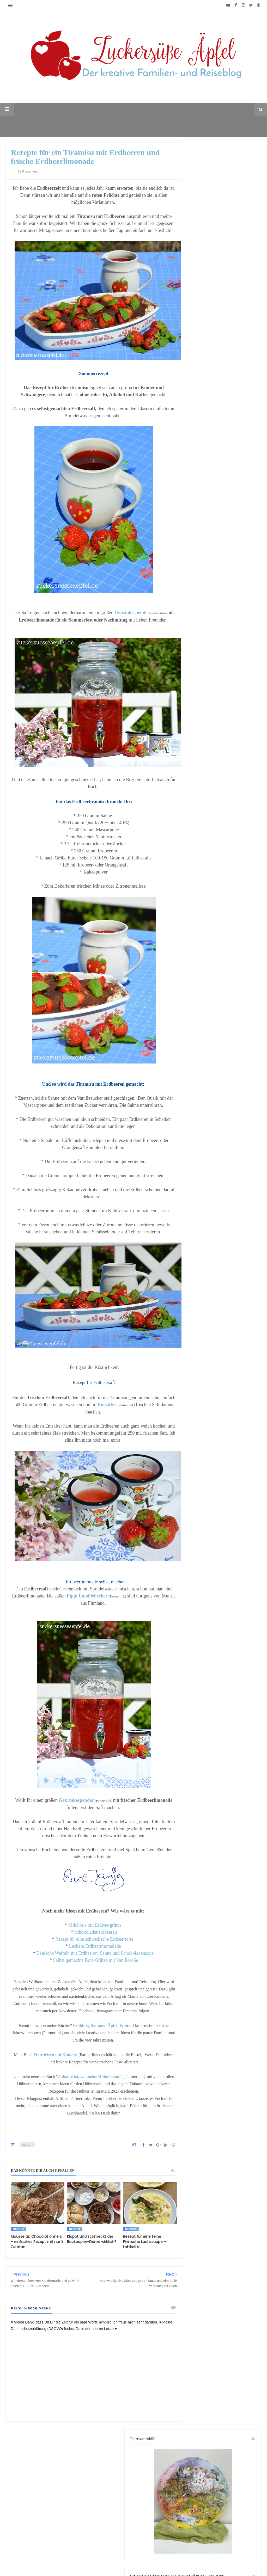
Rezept (27, 2144)
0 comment (28, 171)
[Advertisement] (224, 1878)
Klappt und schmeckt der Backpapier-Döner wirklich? (91, 2239)
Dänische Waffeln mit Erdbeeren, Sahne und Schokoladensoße (95, 1953)
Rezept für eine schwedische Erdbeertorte (95, 1939)
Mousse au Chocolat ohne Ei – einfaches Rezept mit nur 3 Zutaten (37, 2241)
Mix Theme (219, 2556)
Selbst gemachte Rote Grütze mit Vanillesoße (95, 1960)
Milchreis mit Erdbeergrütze (95, 1925)
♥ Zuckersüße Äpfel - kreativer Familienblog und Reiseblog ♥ (124, 2556)
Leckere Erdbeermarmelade (95, 1946)
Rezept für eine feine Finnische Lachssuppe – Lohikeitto (144, 2241)
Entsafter (107, 1404)
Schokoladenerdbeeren (95, 1932)
